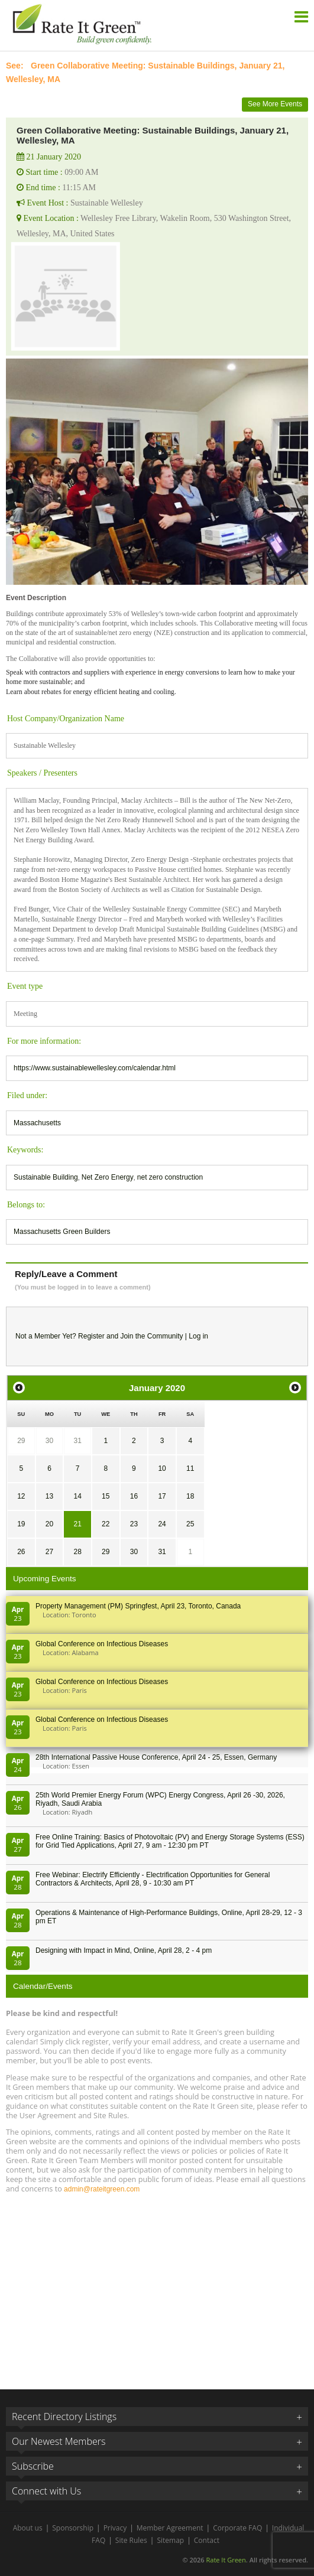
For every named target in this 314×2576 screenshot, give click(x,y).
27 (49, 1552)
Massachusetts (37, 1123)
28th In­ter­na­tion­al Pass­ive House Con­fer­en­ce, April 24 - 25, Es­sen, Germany (156, 1757)
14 (77, 1496)
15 (105, 1496)
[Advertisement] (157, 2286)
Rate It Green (225, 2559)
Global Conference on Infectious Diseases (101, 1644)
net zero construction (170, 1177)
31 (77, 1441)
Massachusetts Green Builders (62, 1231)
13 (49, 1496)
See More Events (275, 104)
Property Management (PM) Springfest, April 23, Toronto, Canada (138, 1606)
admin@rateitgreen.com (102, 2189)
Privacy (115, 2528)
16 (134, 1496)
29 (21, 1441)
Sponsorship (72, 2528)
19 (21, 1524)
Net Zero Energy (108, 1177)
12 (21, 1496)
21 (77, 1524)
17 (162, 1496)
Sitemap (170, 2540)
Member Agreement (170, 2528)
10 (162, 1468)
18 (190, 1496)
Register (91, 1336)
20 (49, 1524)
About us (28, 2528)
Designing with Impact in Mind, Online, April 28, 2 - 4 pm (123, 1950)
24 (162, 1524)
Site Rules (131, 2540)
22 (105, 1524)
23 (134, 1524)
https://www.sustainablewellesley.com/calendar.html (95, 1068)
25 (190, 1524)
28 (77, 1552)
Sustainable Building (46, 1177)
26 (21, 1552)
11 (190, 1468)
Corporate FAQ (237, 2528)
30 (49, 1441)
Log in (198, 1336)
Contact (206, 2540)
